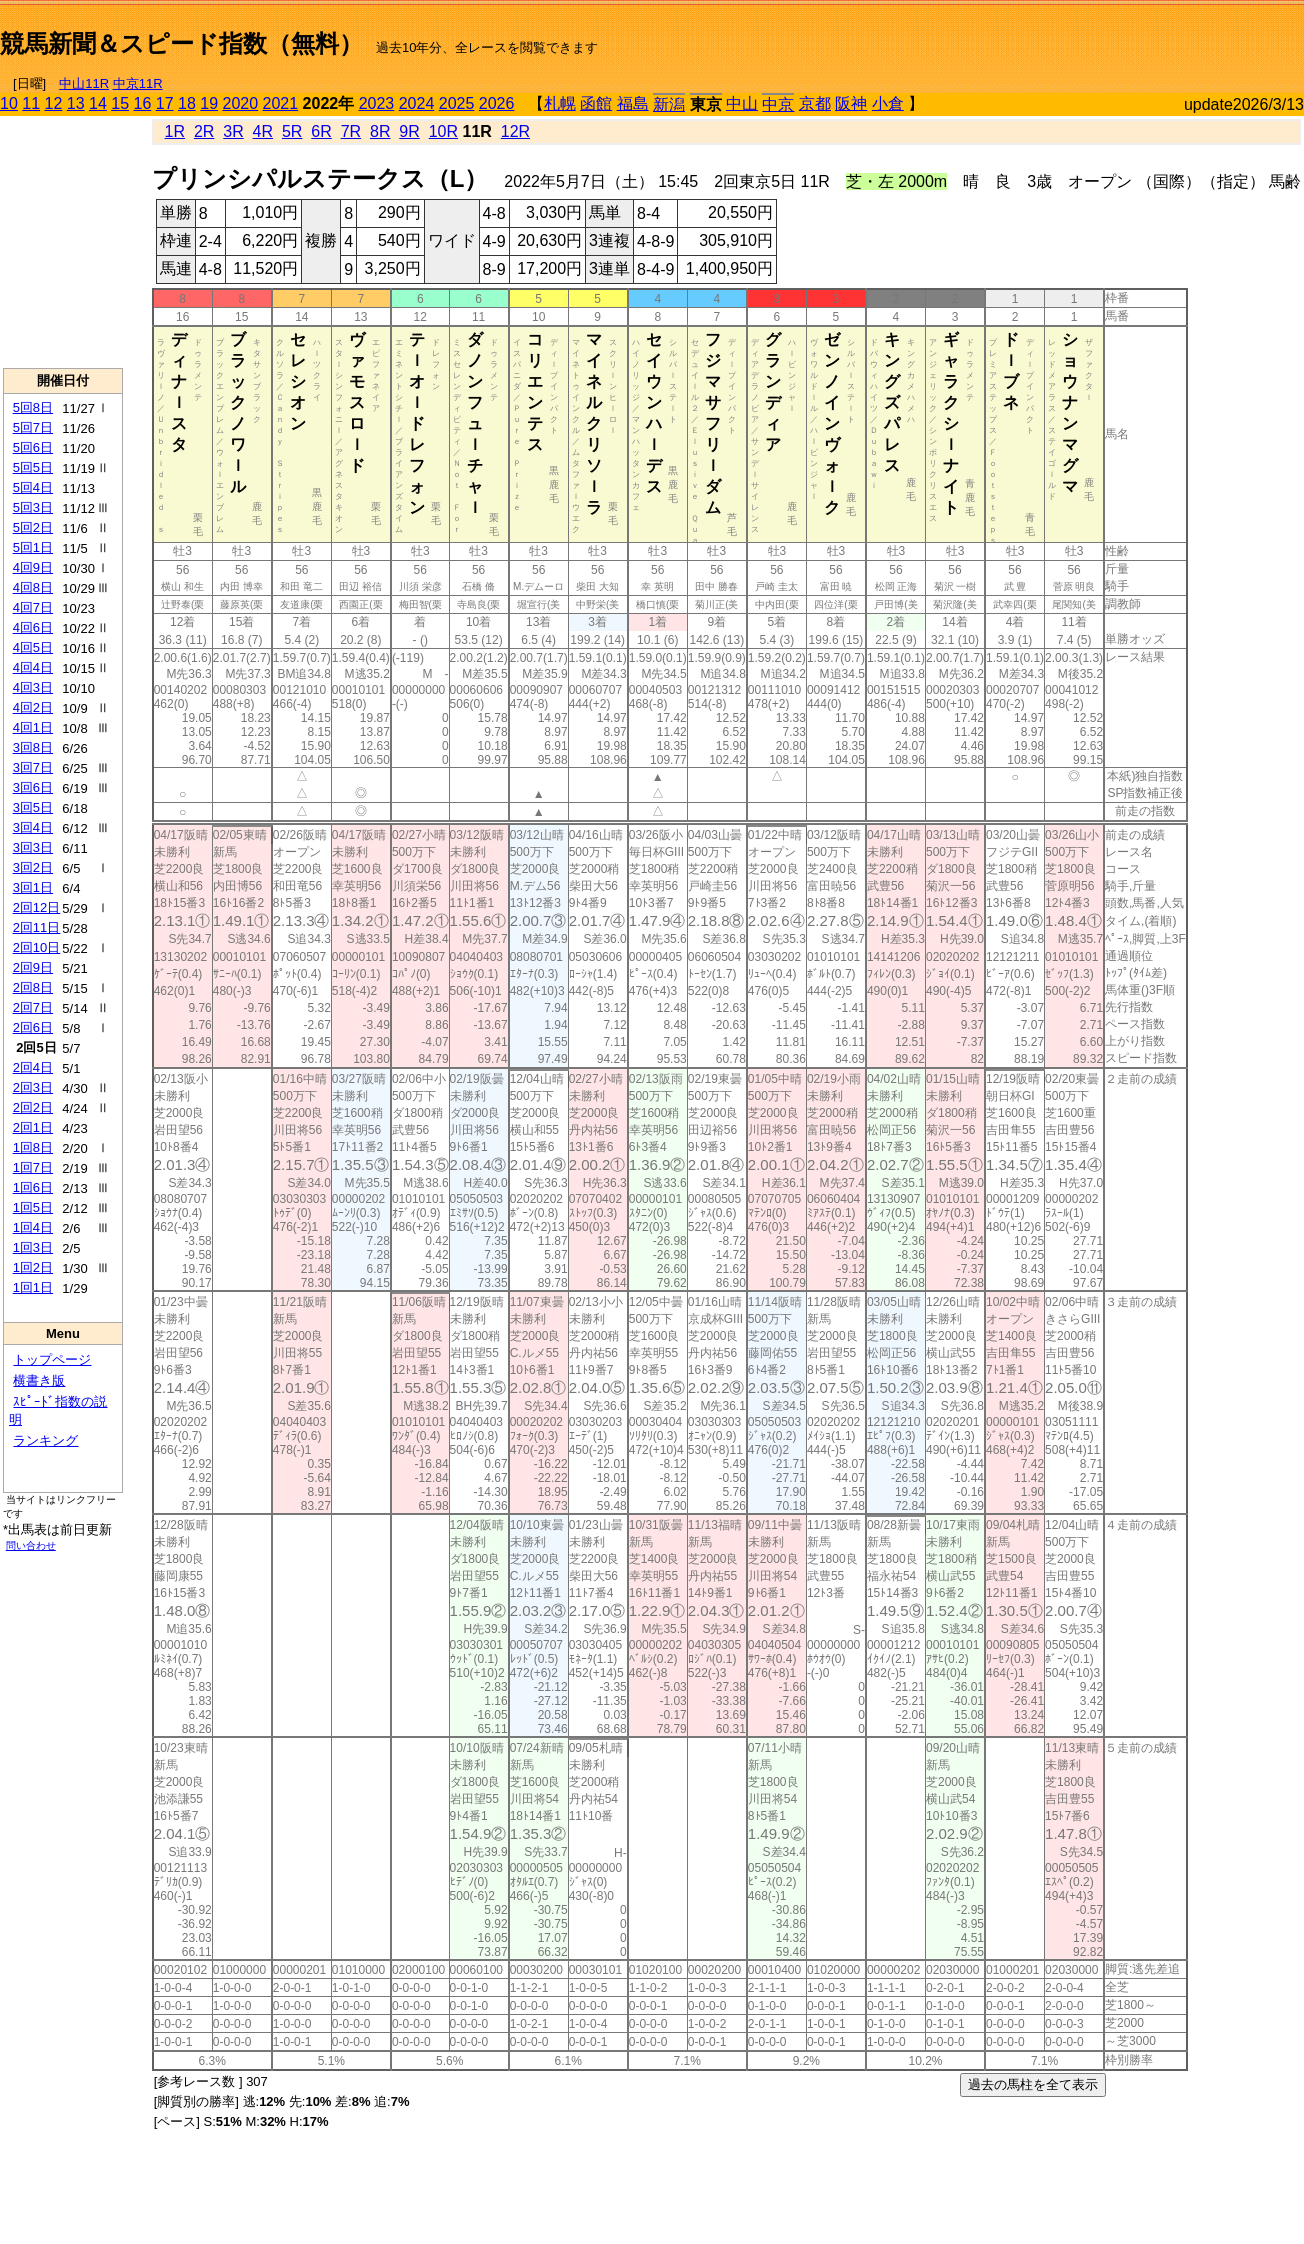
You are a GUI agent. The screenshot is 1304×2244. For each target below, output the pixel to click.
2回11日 (37, 927)
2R (204, 131)
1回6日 (33, 1187)
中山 (742, 103)
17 (165, 103)
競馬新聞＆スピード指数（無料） (181, 43)
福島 (633, 103)
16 (143, 103)
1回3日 (33, 1247)
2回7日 (33, 1007)
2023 (377, 103)
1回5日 (33, 1207)
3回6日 (33, 787)
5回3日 (33, 507)
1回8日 (33, 1147)
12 (54, 103)
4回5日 (33, 647)
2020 (241, 103)
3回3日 (33, 847)
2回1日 (33, 1127)
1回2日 (33, 1267)
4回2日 (33, 707)
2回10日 (37, 947)
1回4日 (33, 1227)
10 (9, 103)
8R (380, 131)
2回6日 (33, 1027)
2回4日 (33, 1067)
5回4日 (33, 487)
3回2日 (33, 867)
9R (409, 131)
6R (321, 131)
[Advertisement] (1070, 36)
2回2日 (33, 1107)
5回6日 (33, 447)
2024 (417, 103)
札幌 (560, 103)
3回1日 (33, 887)
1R (175, 131)
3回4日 (33, 827)
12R (515, 131)
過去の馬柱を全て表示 (1033, 2084)
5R (292, 131)
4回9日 (33, 567)
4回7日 (33, 607)
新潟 (669, 104)
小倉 (888, 103)
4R (263, 131)
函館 (596, 103)
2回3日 (33, 1087)
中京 (778, 104)
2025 (457, 103)
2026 (497, 103)
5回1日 (33, 547)
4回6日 (33, 627)
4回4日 (33, 667)
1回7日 (33, 1167)
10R (443, 131)
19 (209, 103)
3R (233, 131)
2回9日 (33, 967)
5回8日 (33, 407)
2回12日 (37, 907)
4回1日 (33, 727)
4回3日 (33, 687)
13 (76, 103)
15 (120, 103)
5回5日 (33, 467)
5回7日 (33, 427)
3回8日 (33, 747)
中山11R (84, 83)
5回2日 (33, 527)
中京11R (138, 83)
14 (98, 103)
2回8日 (33, 987)
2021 (281, 103)
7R (351, 131)
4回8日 (33, 587)
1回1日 (33, 1287)
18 (187, 103)
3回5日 (33, 807)
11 (31, 103)
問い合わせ (31, 1545)
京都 (815, 103)
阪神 (851, 103)
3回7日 (33, 767)
